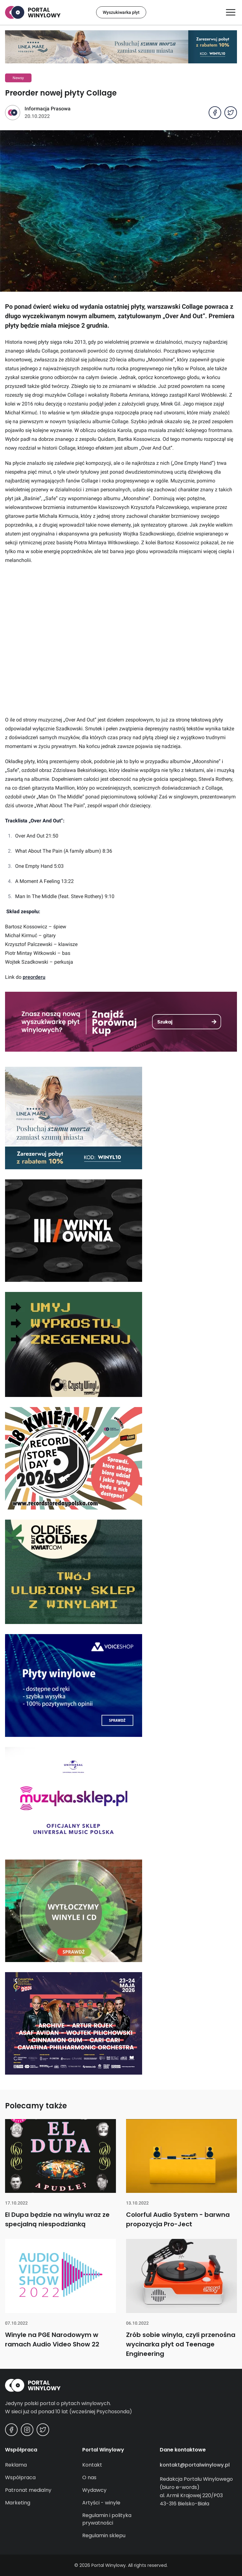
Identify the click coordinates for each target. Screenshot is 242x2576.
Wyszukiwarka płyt (121, 12)
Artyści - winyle (101, 2502)
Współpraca (20, 2477)
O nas (89, 2477)
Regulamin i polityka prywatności (106, 2519)
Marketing (17, 2502)
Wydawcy (94, 2490)
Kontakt (92, 2464)
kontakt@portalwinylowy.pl (195, 2464)
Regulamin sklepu (103, 2535)
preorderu (34, 977)
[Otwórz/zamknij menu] (230, 12)
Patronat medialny (28, 2490)
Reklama (16, 2464)
